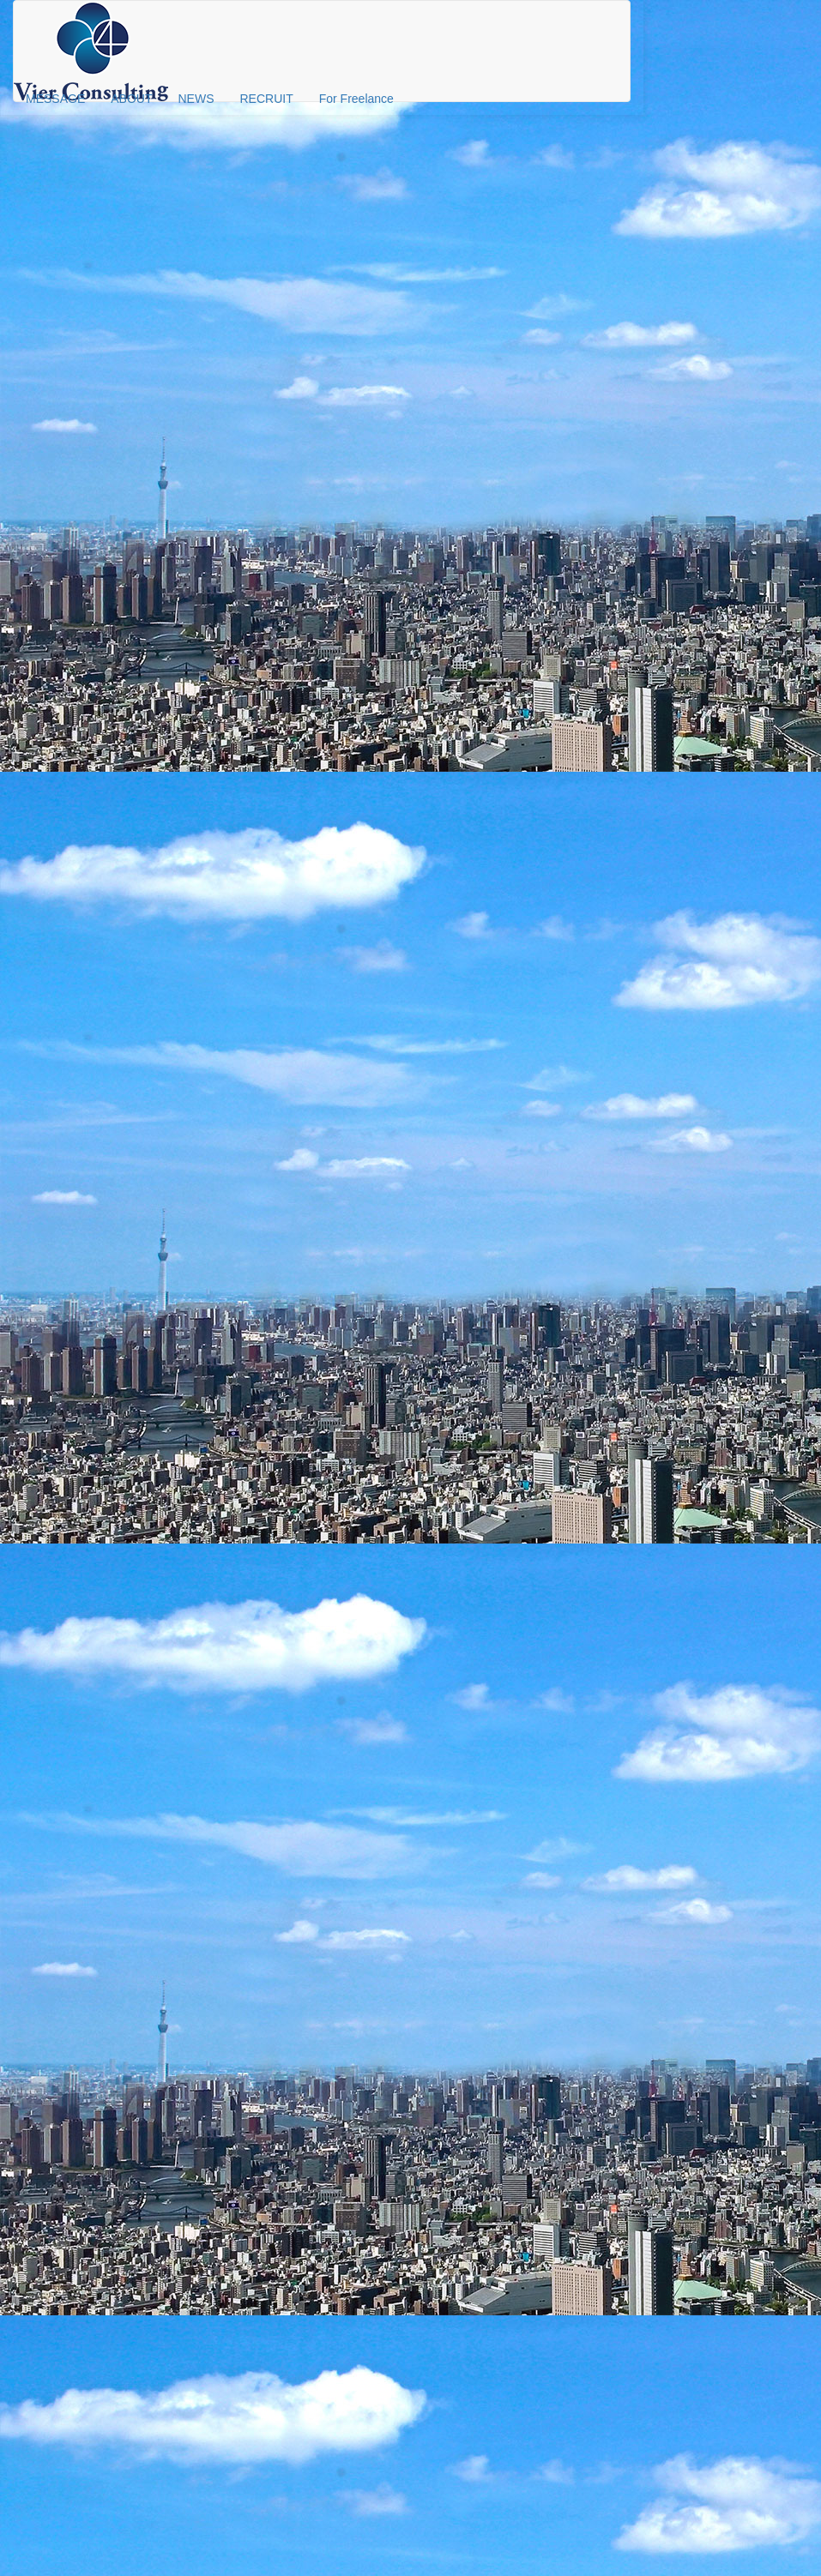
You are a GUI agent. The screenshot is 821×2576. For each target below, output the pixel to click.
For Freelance (356, 98)
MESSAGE (55, 98)
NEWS (196, 98)
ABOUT (131, 98)
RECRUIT (266, 98)
